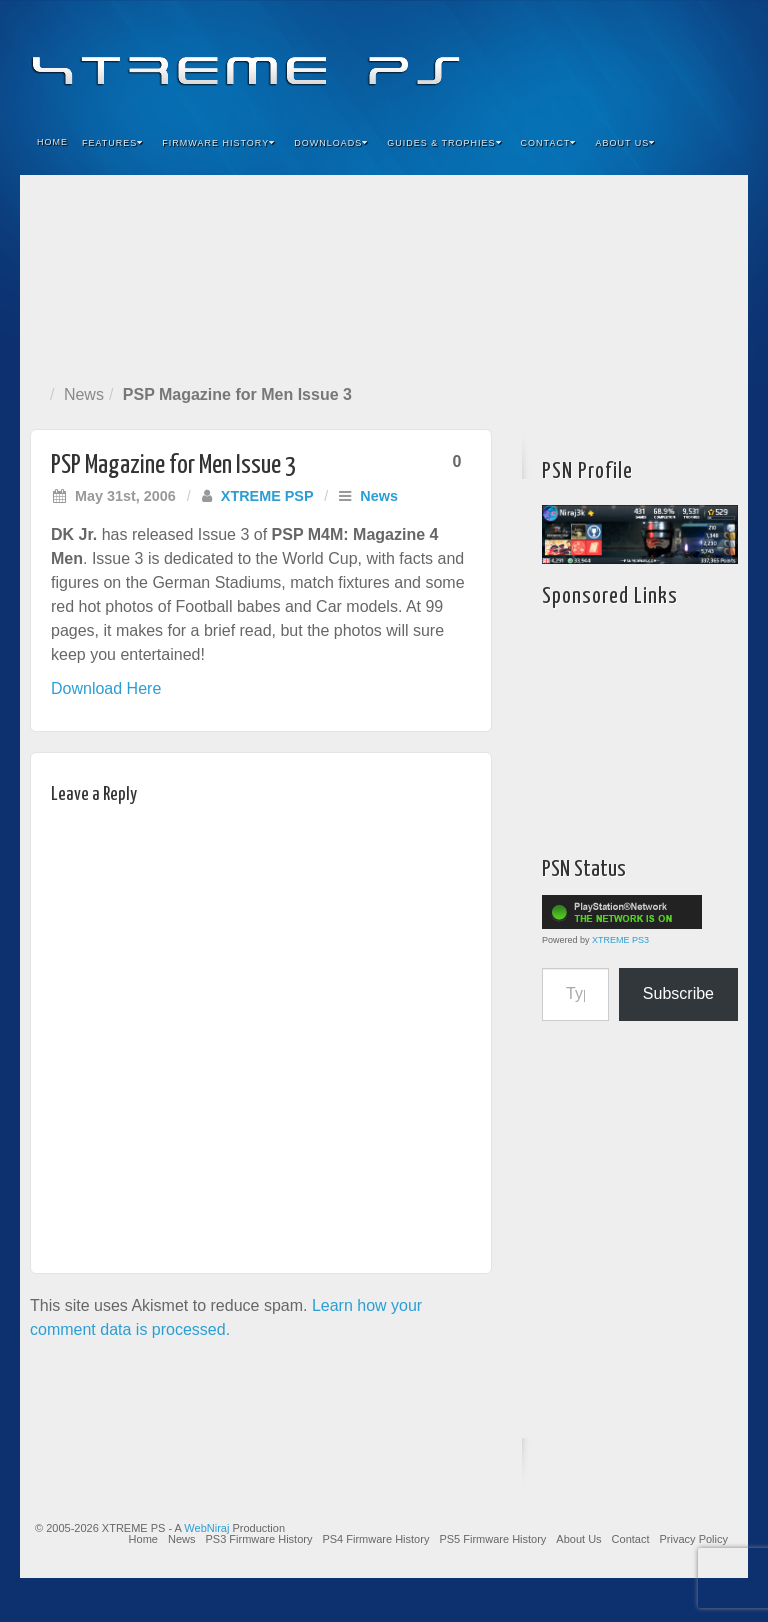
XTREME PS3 (620, 940)
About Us (625, 143)
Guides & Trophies (444, 143)
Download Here (106, 688)
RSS (719, 58)
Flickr (638, 58)
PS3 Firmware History (258, 1539)
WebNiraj (206, 1528)
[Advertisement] (384, 275)
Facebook (584, 58)
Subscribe (678, 993)
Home (52, 142)
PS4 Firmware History (375, 1539)
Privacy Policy (694, 1539)
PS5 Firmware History (492, 1539)
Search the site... (720, 143)
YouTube (692, 58)
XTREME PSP (267, 496)
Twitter (665, 58)
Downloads (331, 143)
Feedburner (611, 58)
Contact (549, 143)
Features (112, 143)
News (84, 394)
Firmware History (218, 143)
